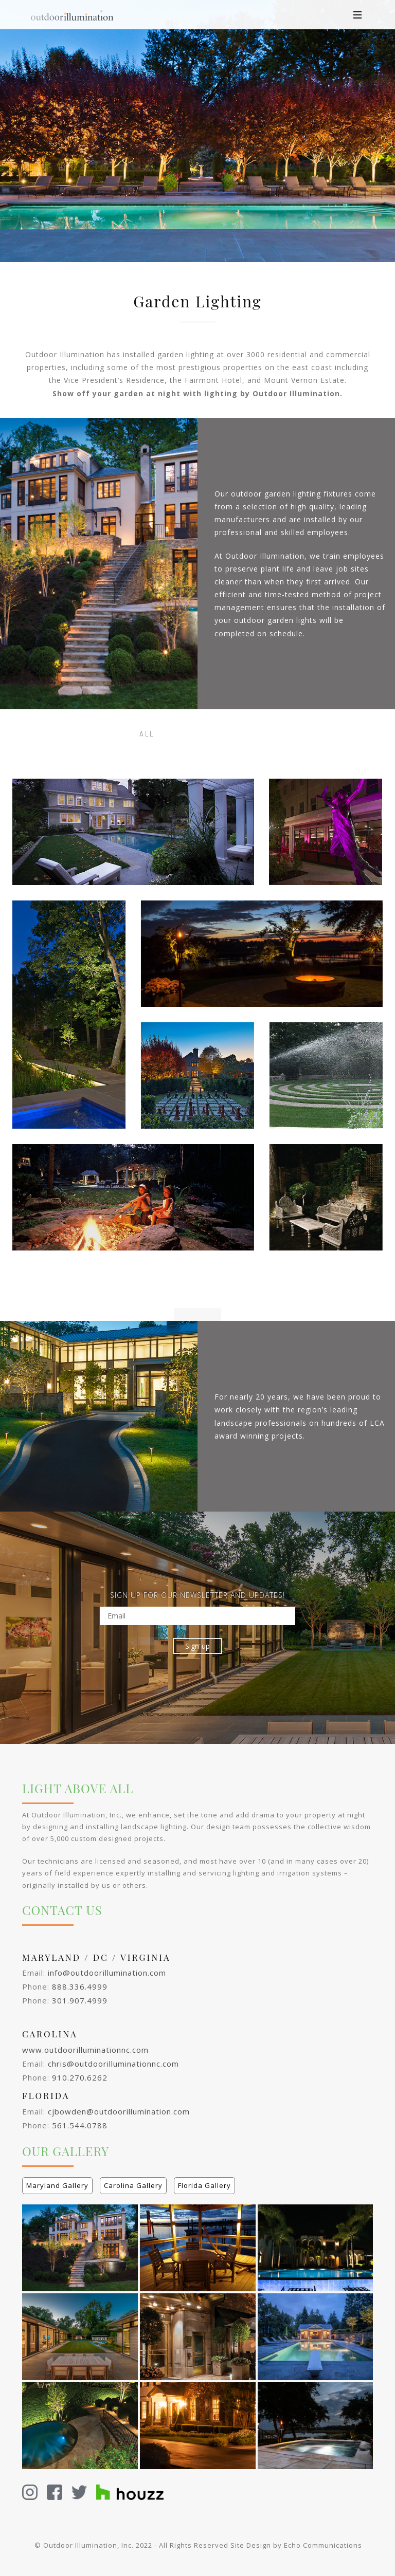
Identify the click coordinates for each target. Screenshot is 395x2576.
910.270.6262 (79, 2077)
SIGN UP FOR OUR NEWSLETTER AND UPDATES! (197, 1595)
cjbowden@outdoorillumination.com (119, 2111)
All (146, 733)
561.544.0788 (79, 2125)
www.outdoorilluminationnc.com (85, 2050)
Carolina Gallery (133, 2185)
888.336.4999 (79, 1986)
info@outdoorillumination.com (107, 1972)
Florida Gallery (204, 2185)
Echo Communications (323, 2545)
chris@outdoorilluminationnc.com (113, 2063)
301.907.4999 (79, 2000)
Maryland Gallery (57, 2185)
